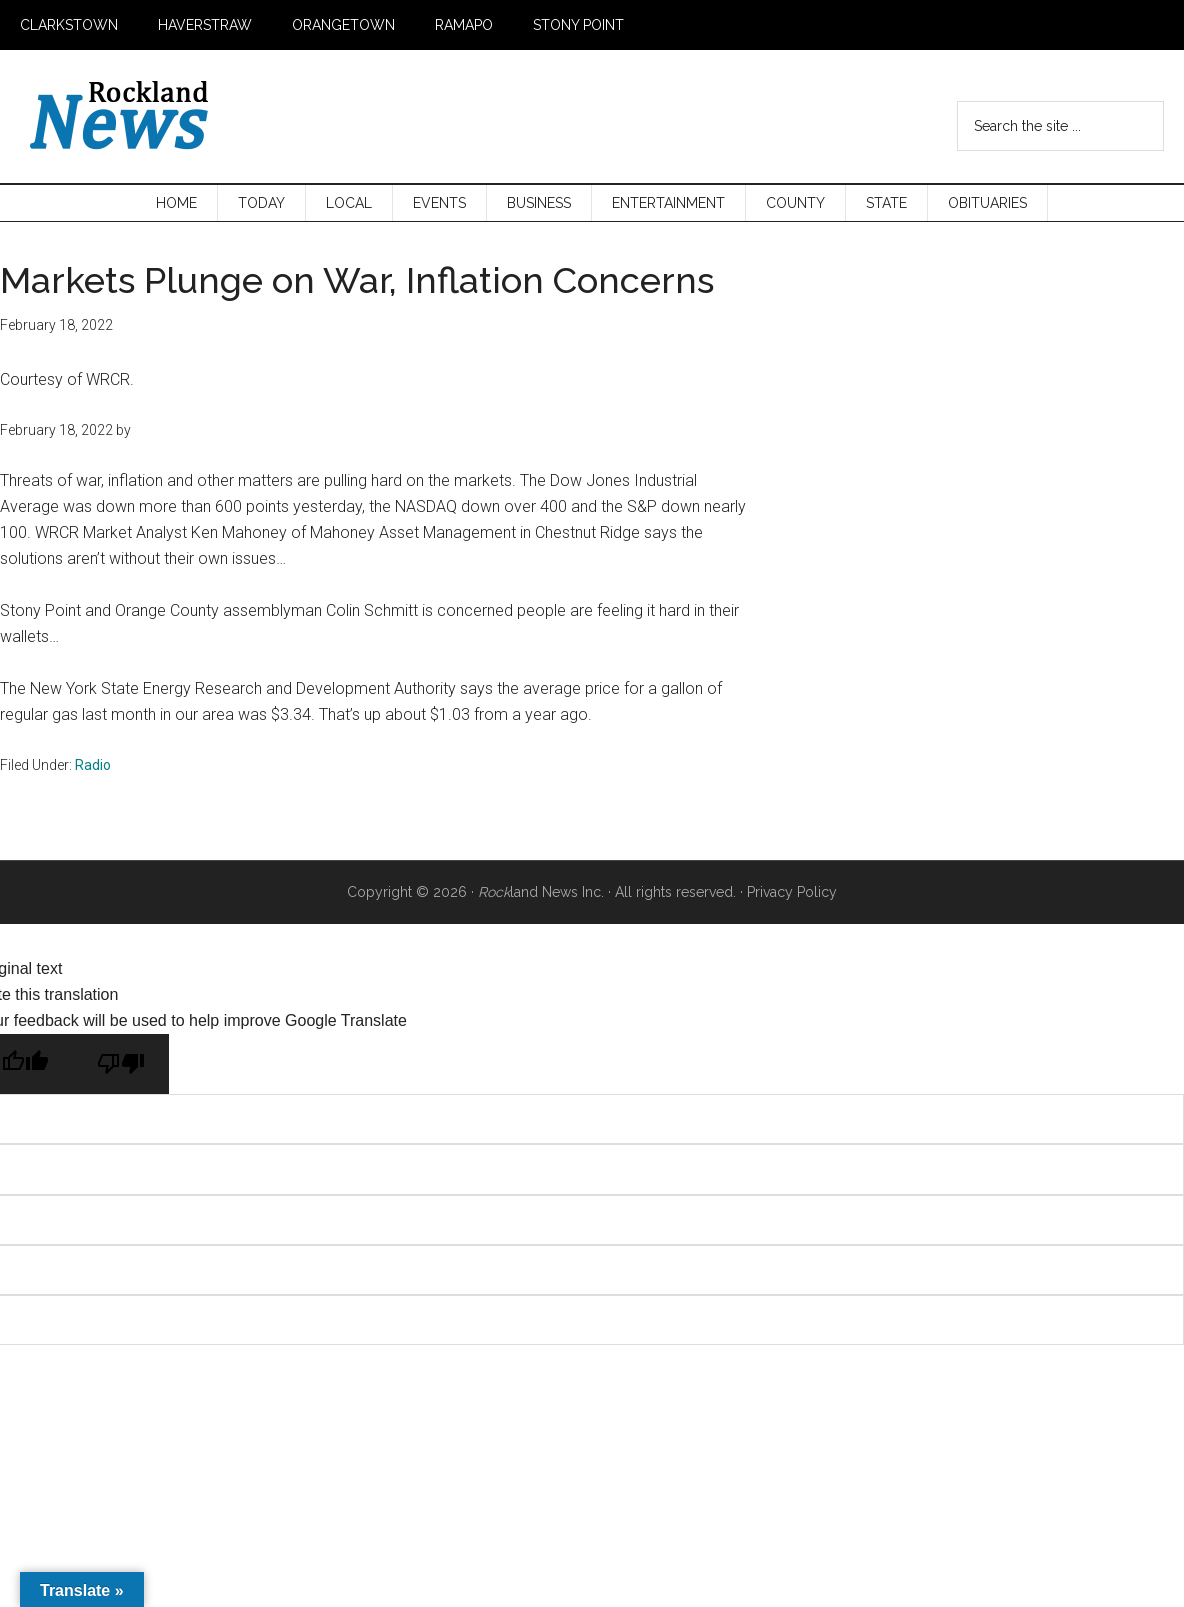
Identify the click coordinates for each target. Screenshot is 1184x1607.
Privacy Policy (792, 892)
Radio (93, 765)
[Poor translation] (121, 1064)
